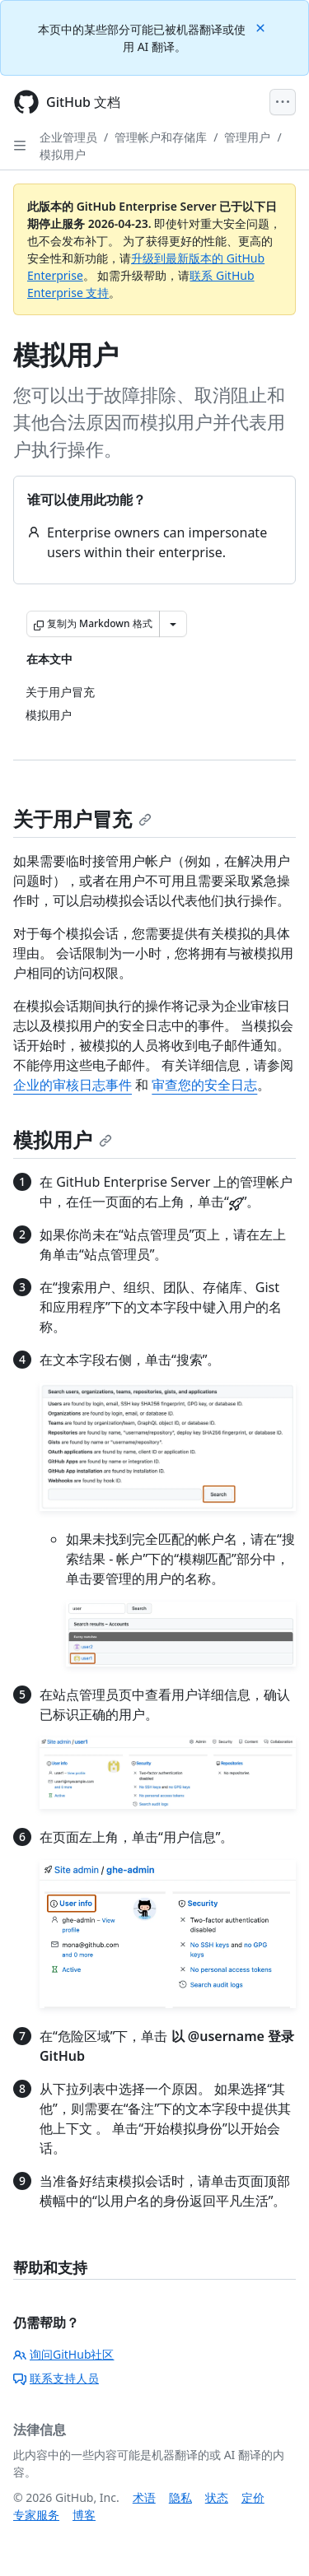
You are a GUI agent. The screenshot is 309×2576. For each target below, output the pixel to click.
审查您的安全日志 (204, 1085)
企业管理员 (68, 137)
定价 (253, 2497)
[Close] (262, 26)
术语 (144, 2497)
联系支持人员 (56, 2378)
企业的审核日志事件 (72, 1085)
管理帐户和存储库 (161, 137)
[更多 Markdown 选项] (173, 624)
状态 (216, 2497)
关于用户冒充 (82, 818)
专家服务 (36, 2515)
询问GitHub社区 (64, 2354)
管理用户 (247, 137)
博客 (84, 2515)
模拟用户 (63, 154)
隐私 (180, 2497)
